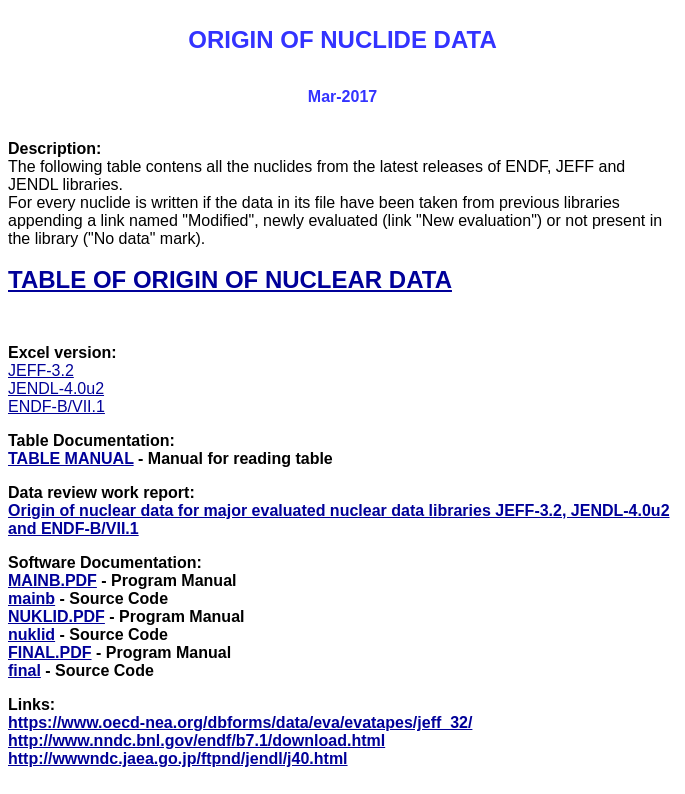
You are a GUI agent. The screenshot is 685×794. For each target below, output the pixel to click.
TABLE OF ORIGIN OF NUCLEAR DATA (230, 279)
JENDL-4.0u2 (56, 388)
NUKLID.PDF (56, 616)
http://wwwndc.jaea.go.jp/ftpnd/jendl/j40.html (178, 758)
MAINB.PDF (52, 580)
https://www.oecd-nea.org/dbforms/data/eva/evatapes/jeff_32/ (240, 722)
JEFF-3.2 (41, 370)
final (24, 670)
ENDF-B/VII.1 (56, 406)
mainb (31, 598)
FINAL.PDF (50, 652)
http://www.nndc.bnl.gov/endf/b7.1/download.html (196, 740)
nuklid (31, 634)
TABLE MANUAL (71, 458)
